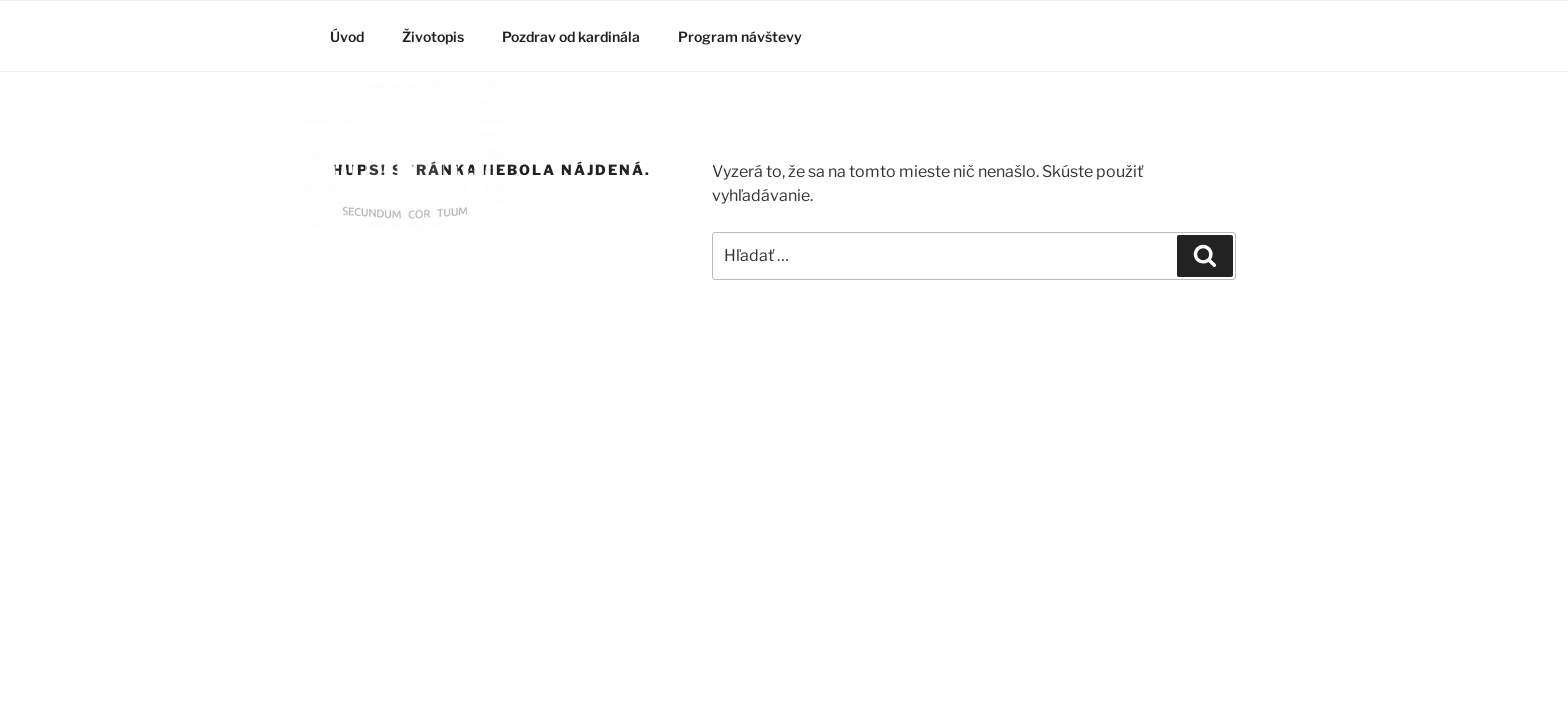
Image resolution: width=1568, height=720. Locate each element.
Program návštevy (740, 36)
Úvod (347, 36)
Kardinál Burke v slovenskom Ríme (411, 300)
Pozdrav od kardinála (571, 36)
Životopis (433, 36)
